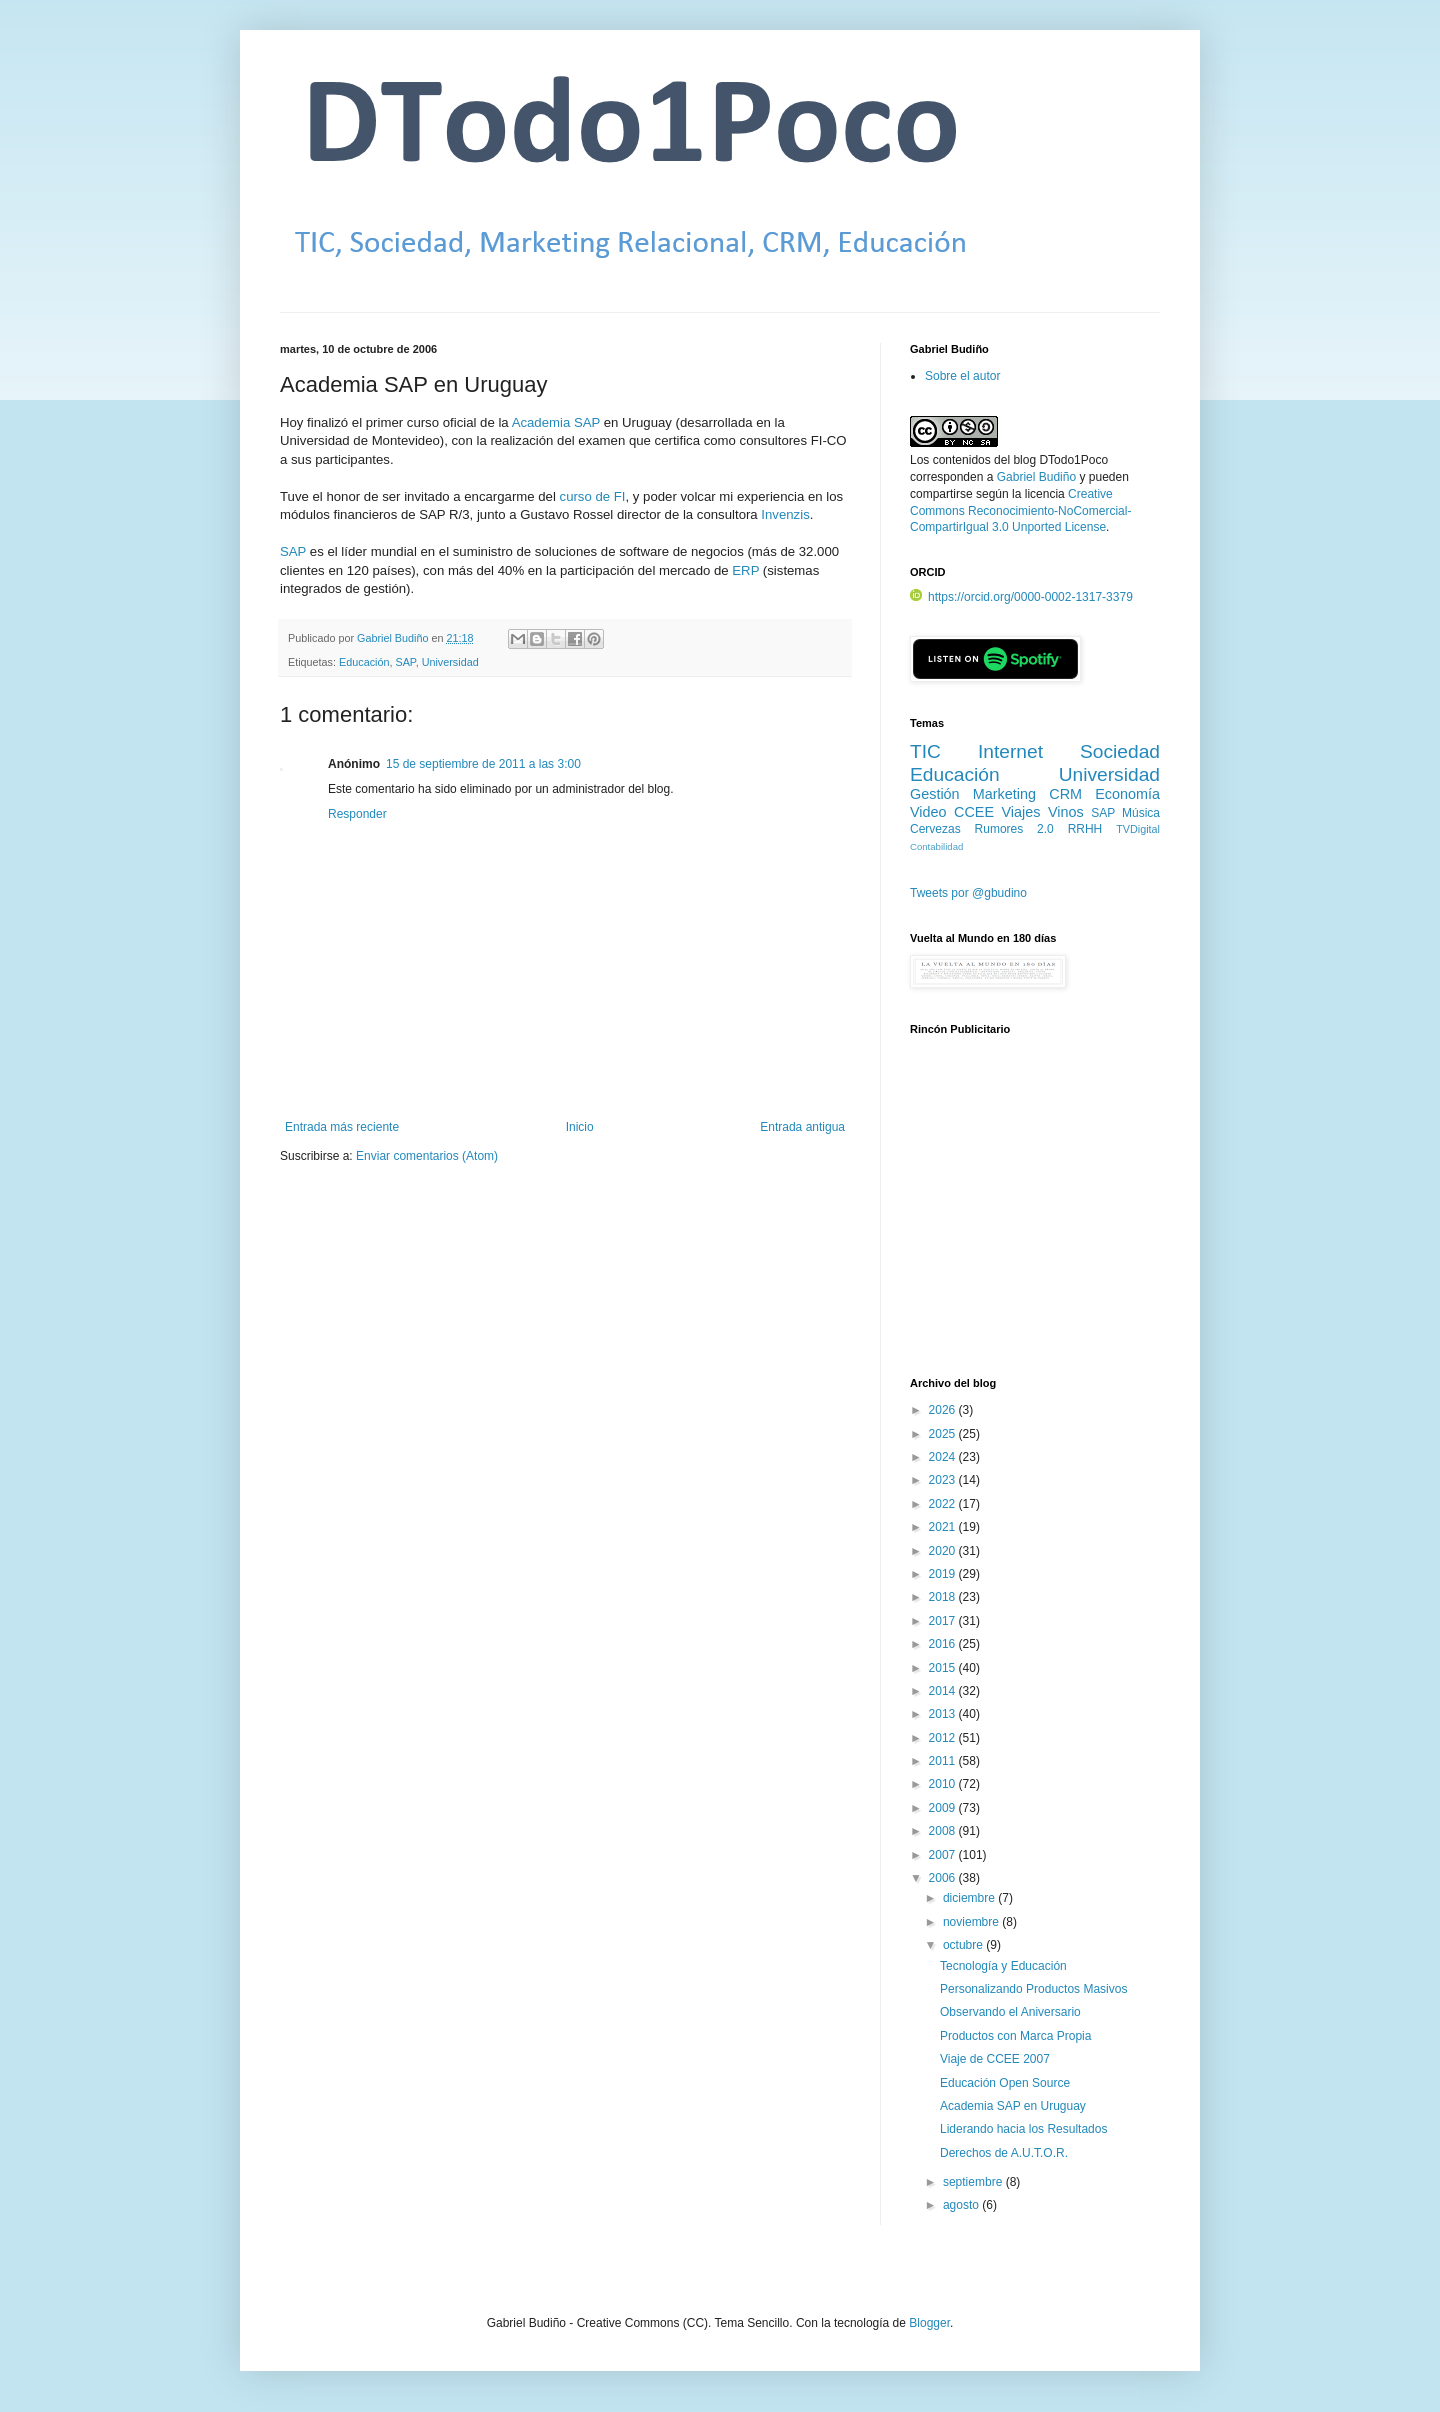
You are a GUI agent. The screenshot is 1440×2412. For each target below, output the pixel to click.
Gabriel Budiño (394, 638)
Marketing (1004, 794)
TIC (925, 751)
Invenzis (785, 514)
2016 (944, 1644)
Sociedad (1120, 751)
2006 (944, 1878)
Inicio (580, 1127)
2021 (944, 1527)
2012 (944, 1738)
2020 (944, 1551)
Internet (1010, 751)
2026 (944, 1410)
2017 (944, 1621)
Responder (357, 814)
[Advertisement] (1035, 1217)
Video (928, 812)
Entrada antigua (802, 1127)
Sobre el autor (962, 376)
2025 (944, 1434)
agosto (962, 2205)
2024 (944, 1457)
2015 (944, 1668)
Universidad (450, 662)
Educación (364, 662)
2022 (944, 1504)
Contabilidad (936, 846)
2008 (944, 1831)
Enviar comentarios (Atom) (427, 1156)
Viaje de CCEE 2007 (995, 2059)
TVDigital (1138, 829)
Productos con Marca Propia (1015, 2036)
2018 (944, 1597)
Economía (1127, 794)
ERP (745, 570)
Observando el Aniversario (1010, 2012)
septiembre (974, 2182)
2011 (944, 1761)
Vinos (1066, 812)
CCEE (974, 812)
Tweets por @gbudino (968, 893)
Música (1141, 813)
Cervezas (935, 829)
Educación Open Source (1005, 2083)
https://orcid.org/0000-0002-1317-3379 (1021, 597)
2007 (944, 1855)
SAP (293, 551)
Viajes (1021, 812)
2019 (944, 1574)
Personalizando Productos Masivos (1033, 1989)
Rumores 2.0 (1014, 829)
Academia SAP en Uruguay (1013, 2106)
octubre (964, 1945)
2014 (944, 1691)
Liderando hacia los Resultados (1023, 2129)
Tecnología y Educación (1003, 1966)
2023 (944, 1480)
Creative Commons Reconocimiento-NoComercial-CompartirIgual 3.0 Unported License (1020, 511)
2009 (944, 1808)
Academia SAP (556, 422)
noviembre (972, 1922)
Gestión (935, 794)
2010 (944, 1784)
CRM (1065, 794)
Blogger (929, 2323)
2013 (944, 1714)
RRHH (1085, 829)
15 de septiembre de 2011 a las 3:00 (483, 764)
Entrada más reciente (342, 1127)
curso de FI (593, 496)
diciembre (970, 1898)
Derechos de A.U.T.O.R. (1004, 2153)
